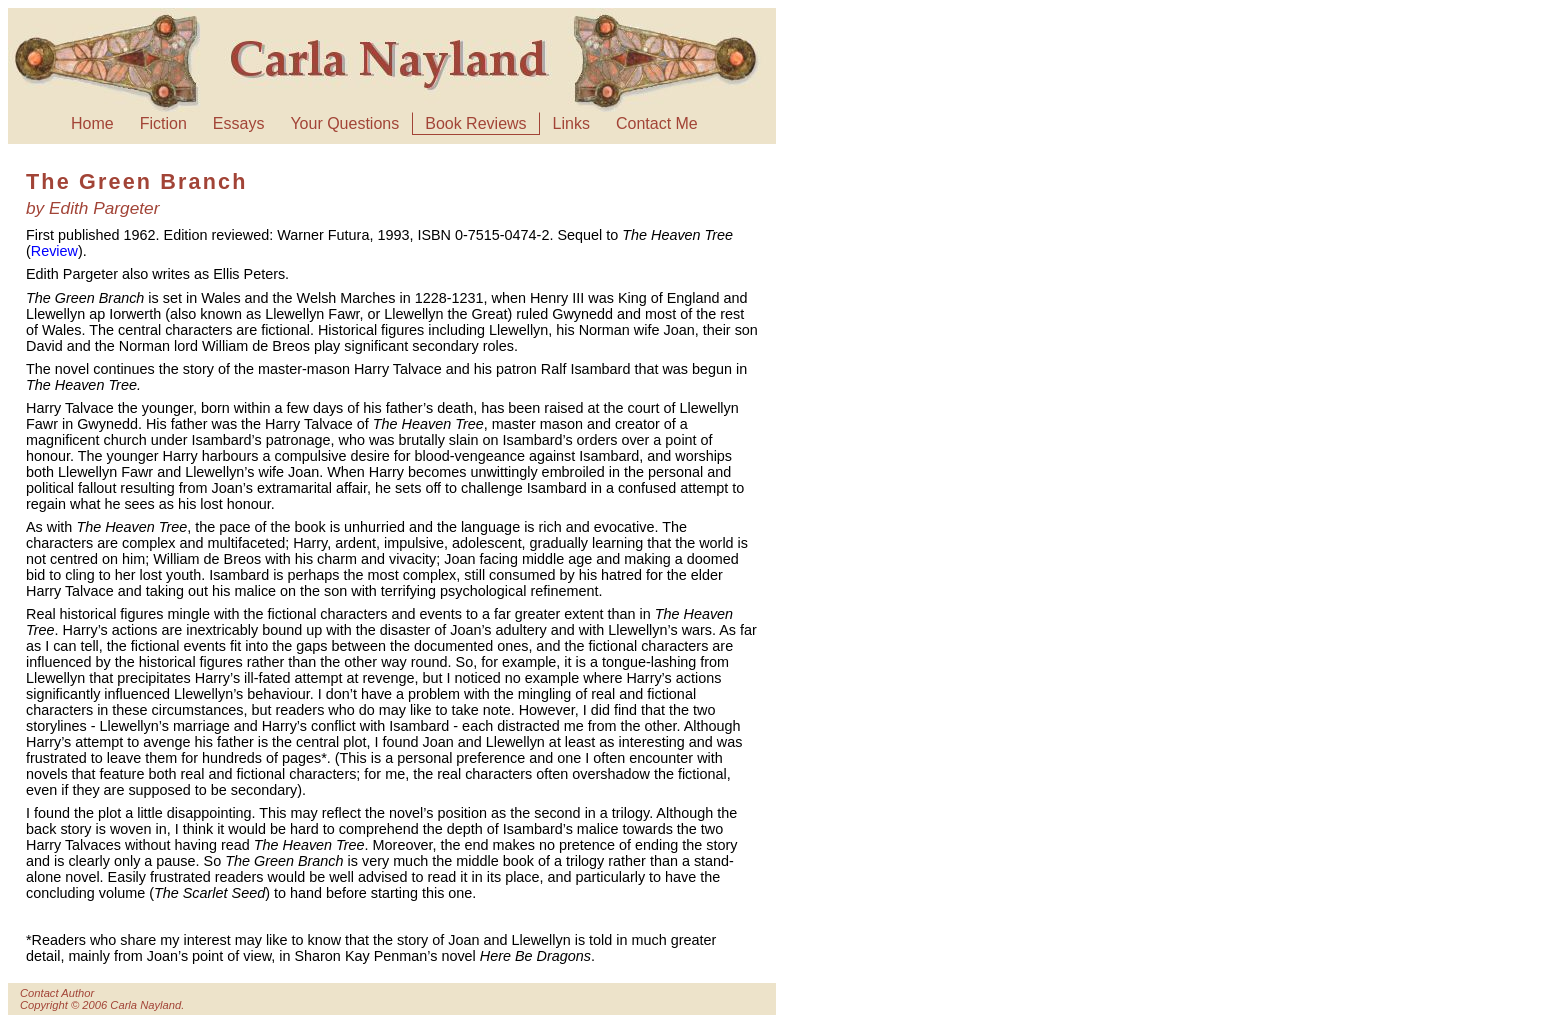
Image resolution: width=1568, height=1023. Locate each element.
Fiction (163, 123)
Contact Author (57, 993)
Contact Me (657, 123)
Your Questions (344, 123)
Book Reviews (475, 123)
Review (54, 251)
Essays (239, 123)
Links (571, 123)
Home (92, 123)
